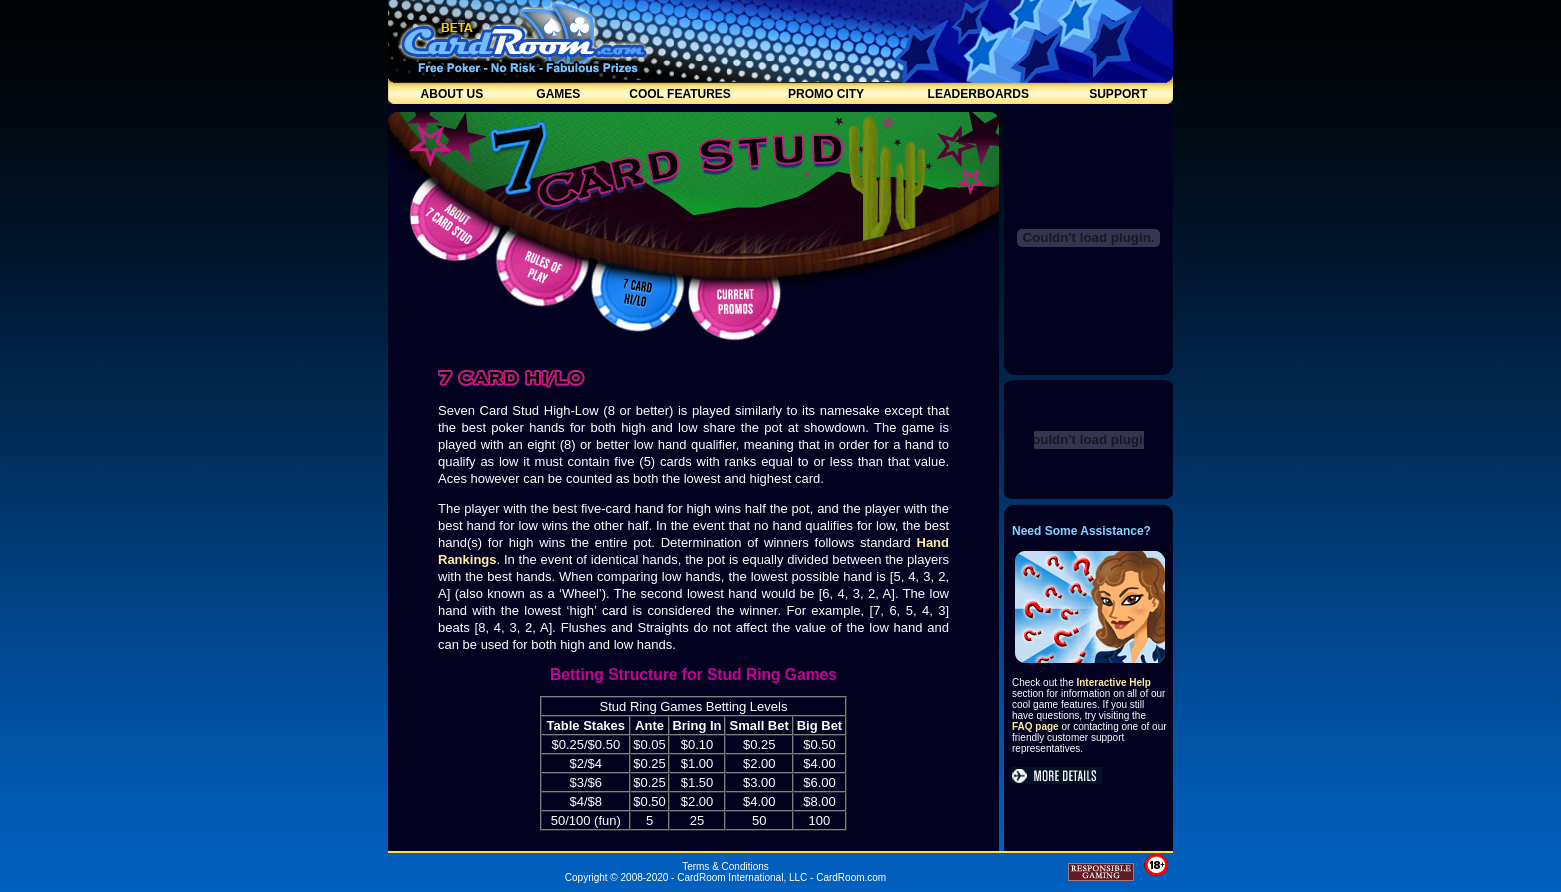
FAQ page (1035, 726)
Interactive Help (1113, 682)
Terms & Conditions (725, 866)
